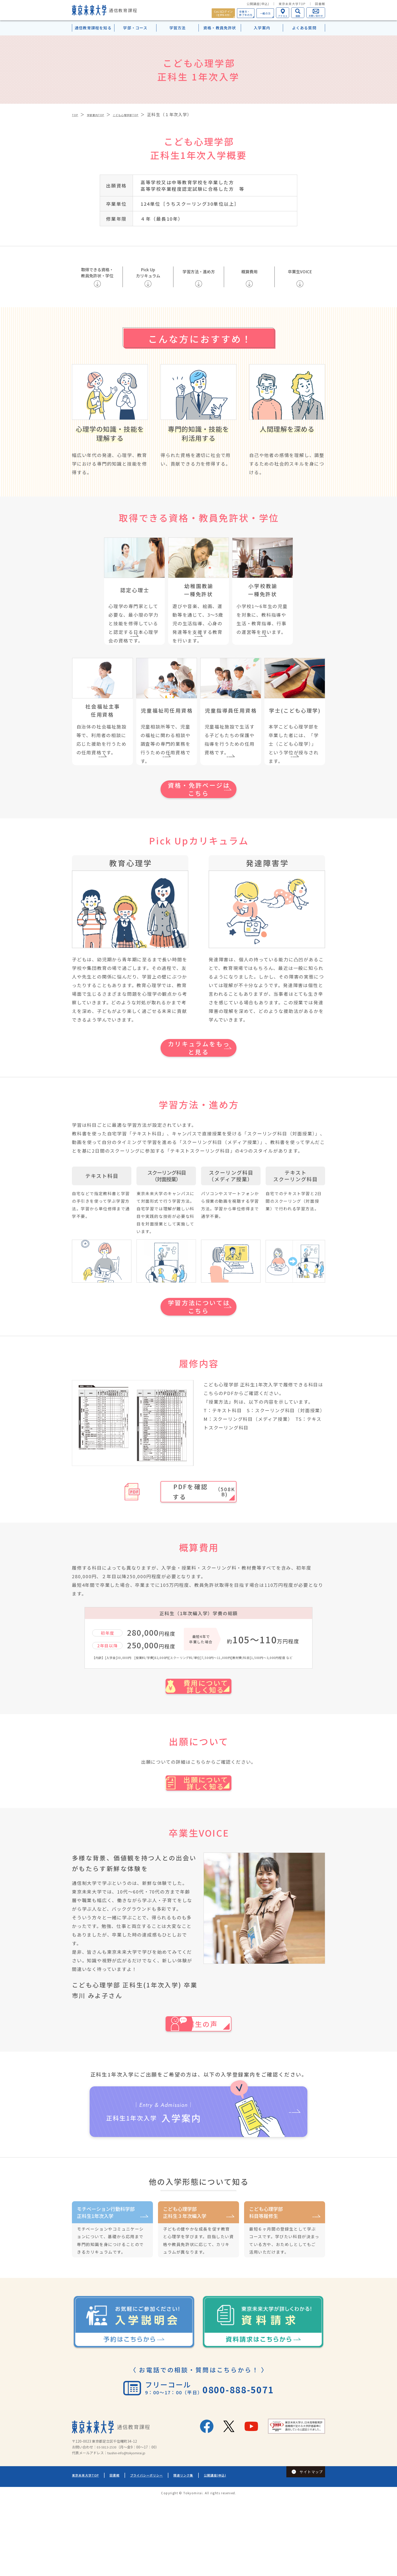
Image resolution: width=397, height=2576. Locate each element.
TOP (77, 114)
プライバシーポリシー (154, 2552)
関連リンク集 (195, 2552)
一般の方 (265, 13)
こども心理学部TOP (146, 114)
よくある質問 (304, 27)
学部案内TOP (103, 114)
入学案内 (262, 27)
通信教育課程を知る (93, 27)
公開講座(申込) (258, 4)
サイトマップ (311, 2549)
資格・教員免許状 (219, 27)
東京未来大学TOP (292, 4)
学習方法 (177, 27)
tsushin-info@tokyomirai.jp (131, 2530)
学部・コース (135, 27)
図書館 (320, 4)
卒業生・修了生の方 (245, 13)
